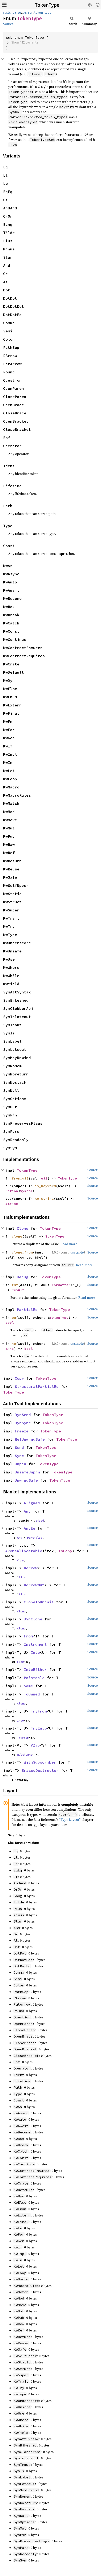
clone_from (22, 1252)
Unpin (20, 1463)
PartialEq (27, 1309)
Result (18, 1290)
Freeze (22, 1431)
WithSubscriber (40, 1762)
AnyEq (29, 1528)
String (11, 1203)
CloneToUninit (39, 1602)
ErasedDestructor (40, 1770)
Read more (68, 1244)
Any (27, 1511)
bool (9, 1322)
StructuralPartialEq (37, 1386)
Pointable (34, 1677)
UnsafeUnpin (27, 1472)
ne (14, 1343)
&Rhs (9, 1348)
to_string (44, 1198)
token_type (42, 13)
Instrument (35, 1644)
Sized (39, 1520)
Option (11, 1191)
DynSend (23, 1414)
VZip (35, 1745)
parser (28, 13)
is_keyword (45, 1186)
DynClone (33, 1619)
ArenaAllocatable (23, 1551)
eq (14, 1317)
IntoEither (35, 1669)
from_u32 (20, 1178)
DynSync (23, 1422)
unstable (77, 1252)
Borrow (31, 1568)
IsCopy (65, 1551)
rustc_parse (12, 13)
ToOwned (32, 1694)
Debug (22, 1277)
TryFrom (39, 1711)
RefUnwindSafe (30, 1439)
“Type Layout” (70, 1819)
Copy (19, 1378)
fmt (15, 1285)
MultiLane (24, 1754)
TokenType (47, 5)
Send (19, 1447)
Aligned (32, 1503)
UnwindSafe (26, 1480)
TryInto (39, 1728)
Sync (19, 1455)
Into (35, 1652)
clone (17, 1236)
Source (8, 24)
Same (28, 1685)
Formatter (61, 1285)
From (28, 1636)
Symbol (26, 1191)
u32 (44, 1178)
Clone (22, 1228)
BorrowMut (34, 1585)
